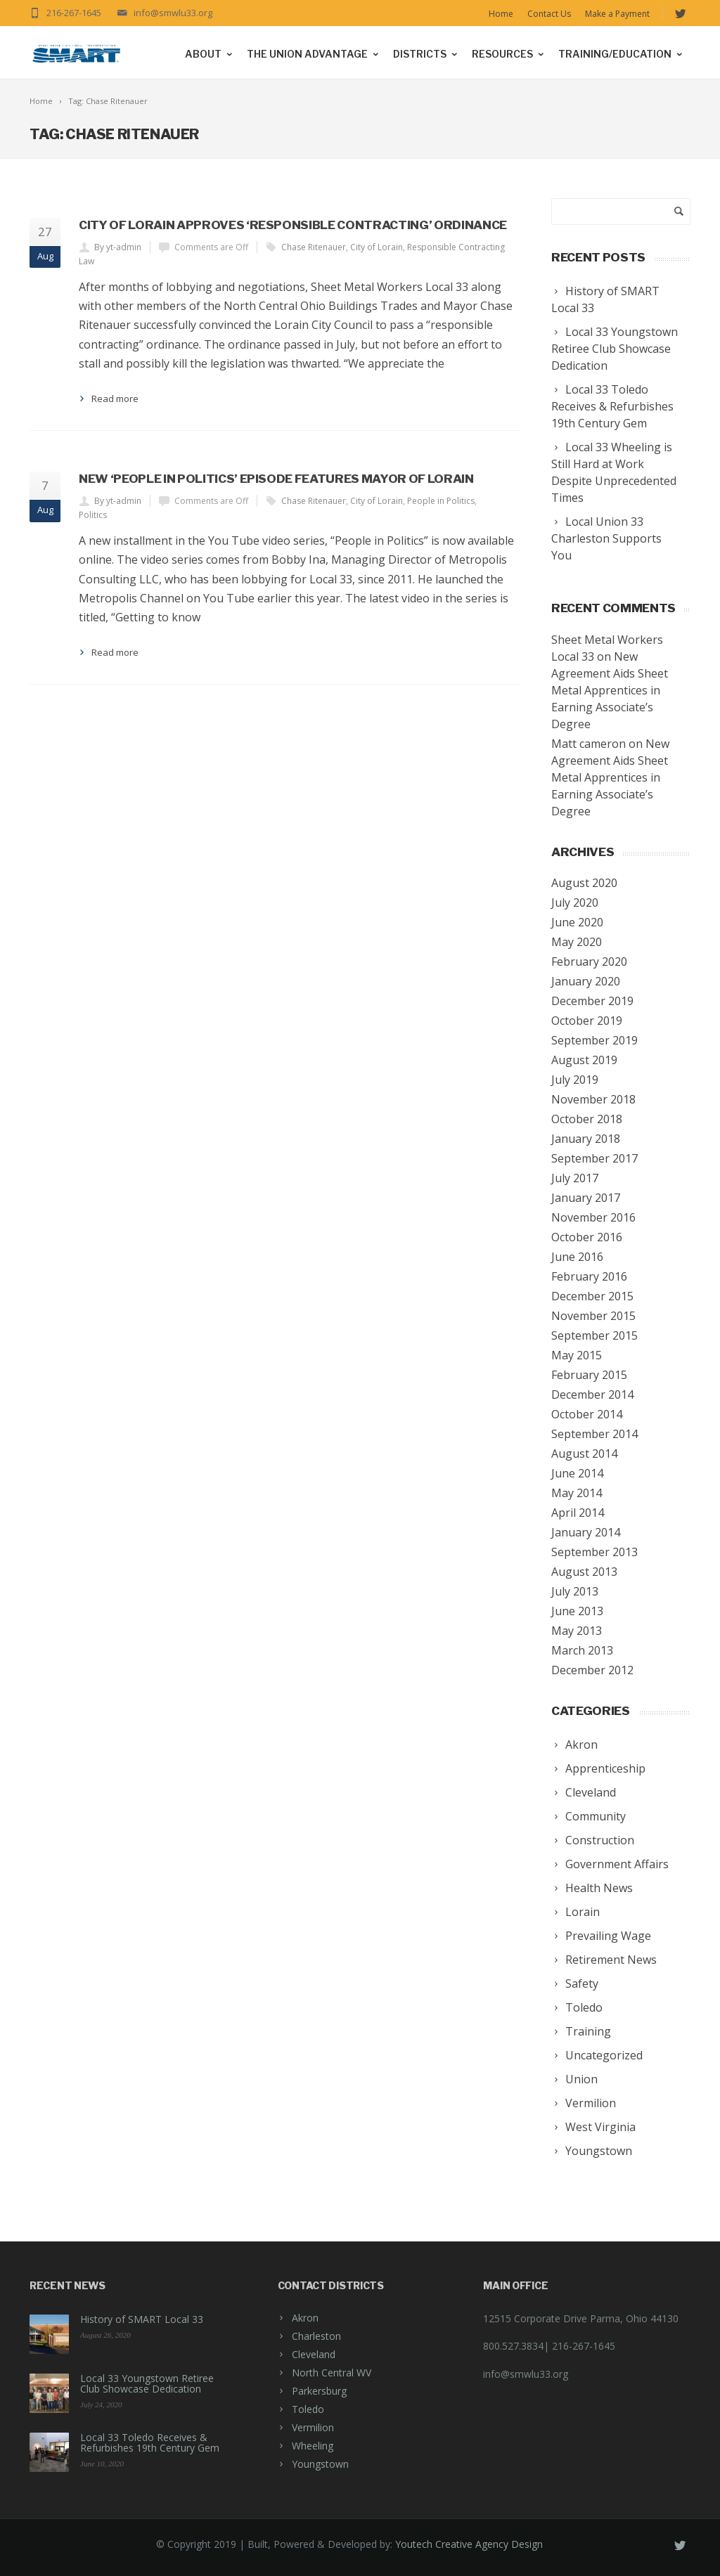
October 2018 (586, 1119)
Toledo (308, 2409)
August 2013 (584, 1571)
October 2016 (586, 1237)
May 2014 (576, 1493)
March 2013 (582, 1650)
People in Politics (441, 501)
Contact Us (549, 14)
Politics (93, 515)
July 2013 (574, 1591)
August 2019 (584, 1060)
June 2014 (577, 1473)
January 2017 (585, 1197)
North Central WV (331, 2372)
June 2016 (577, 1256)
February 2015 (589, 1375)
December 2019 (592, 1001)
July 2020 (574, 902)
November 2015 (593, 1315)
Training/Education (621, 54)
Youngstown (320, 2464)
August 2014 (584, 1453)
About (209, 54)
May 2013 (576, 1630)
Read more (115, 398)
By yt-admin (117, 247)
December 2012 (592, 1670)
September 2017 (594, 1158)
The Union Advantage (313, 54)
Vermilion (313, 2427)
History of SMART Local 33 (141, 2319)
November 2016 (593, 1217)
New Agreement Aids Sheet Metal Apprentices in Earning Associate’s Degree (609, 690)
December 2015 (592, 1296)
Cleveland (313, 2354)
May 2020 (576, 942)
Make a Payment (617, 14)
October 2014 (586, 1414)
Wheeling (312, 2445)
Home (501, 14)
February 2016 (589, 1276)
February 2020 (589, 961)
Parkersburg (319, 2390)
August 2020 (584, 883)
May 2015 (576, 1355)
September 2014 (594, 1434)
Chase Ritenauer (313, 247)
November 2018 (593, 1099)
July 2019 (574, 1079)
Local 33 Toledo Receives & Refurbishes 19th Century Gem (149, 2442)
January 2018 (585, 1138)
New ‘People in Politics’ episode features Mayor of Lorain (276, 479)
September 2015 (594, 1335)
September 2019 (594, 1040)
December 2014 (592, 1394)
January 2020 (585, 981)
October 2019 (586, 1020)
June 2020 (577, 922)
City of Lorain (376, 247)
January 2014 (585, 1532)
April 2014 (577, 1512)
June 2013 (577, 1611)
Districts (426, 54)
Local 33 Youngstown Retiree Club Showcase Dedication (147, 2383)
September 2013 (594, 1552)
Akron (305, 2317)
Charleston (316, 2336)
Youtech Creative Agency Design (469, 2544)
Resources (509, 54)
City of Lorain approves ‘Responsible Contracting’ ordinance (293, 225)
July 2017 (574, 1178)
